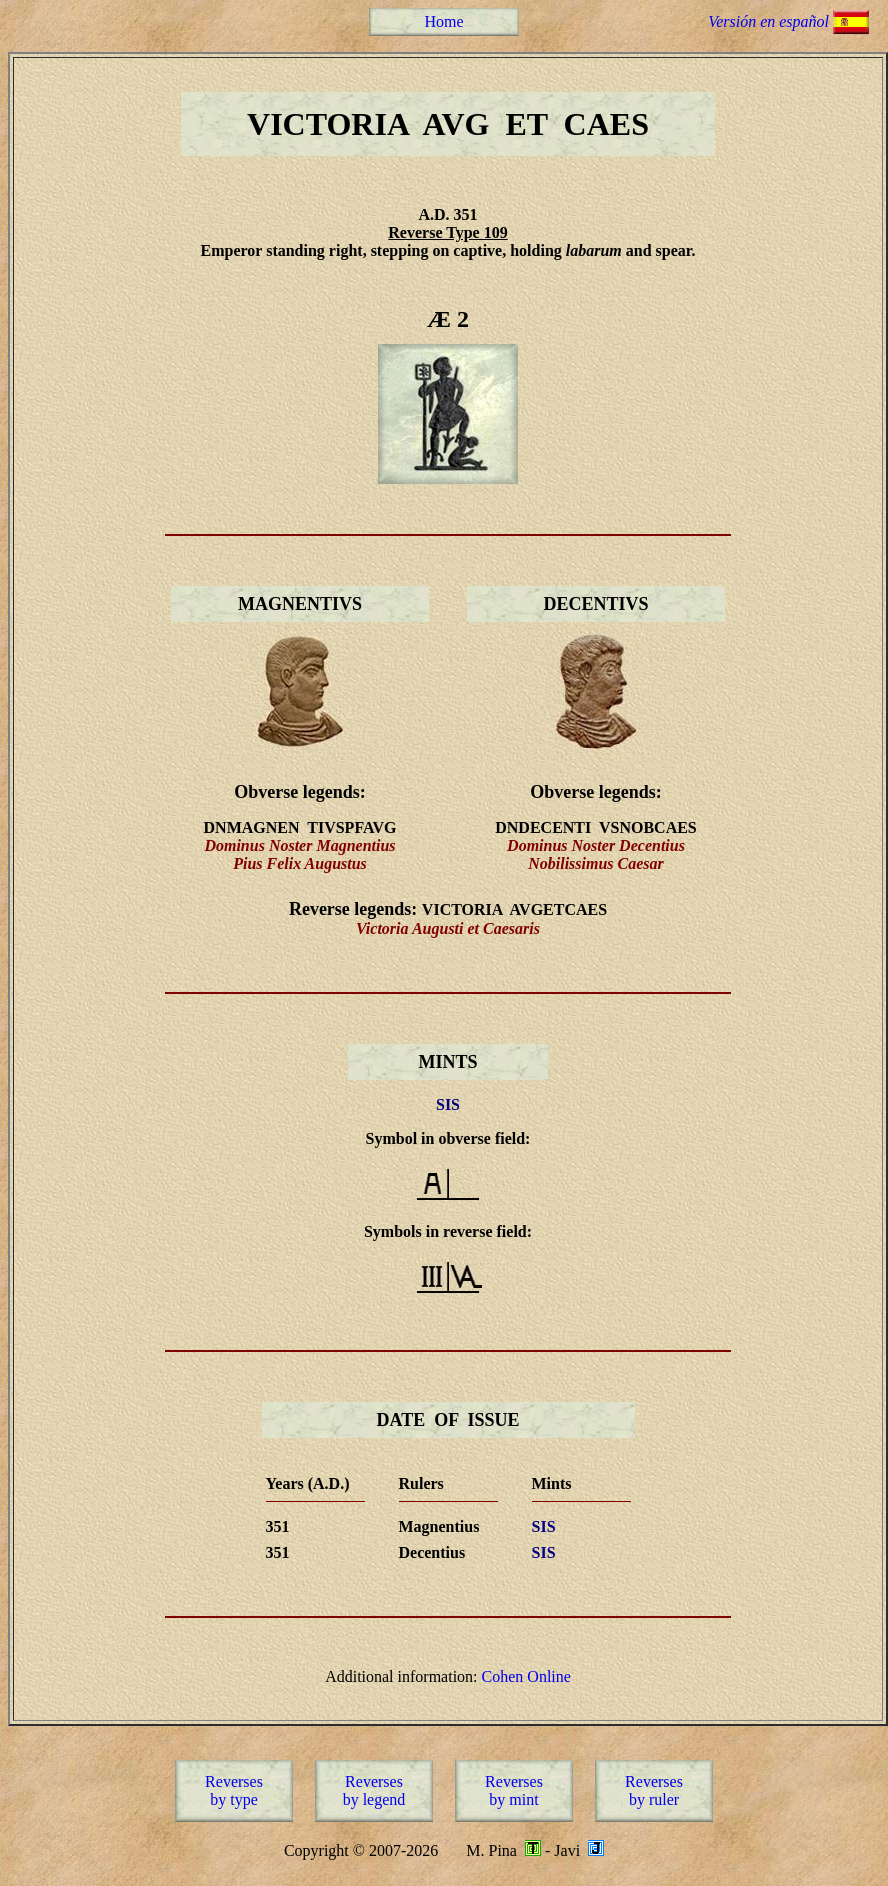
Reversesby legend (374, 1790)
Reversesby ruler (654, 1790)
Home (443, 21)
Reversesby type (234, 1790)
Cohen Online (526, 1676)
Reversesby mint (514, 1790)
